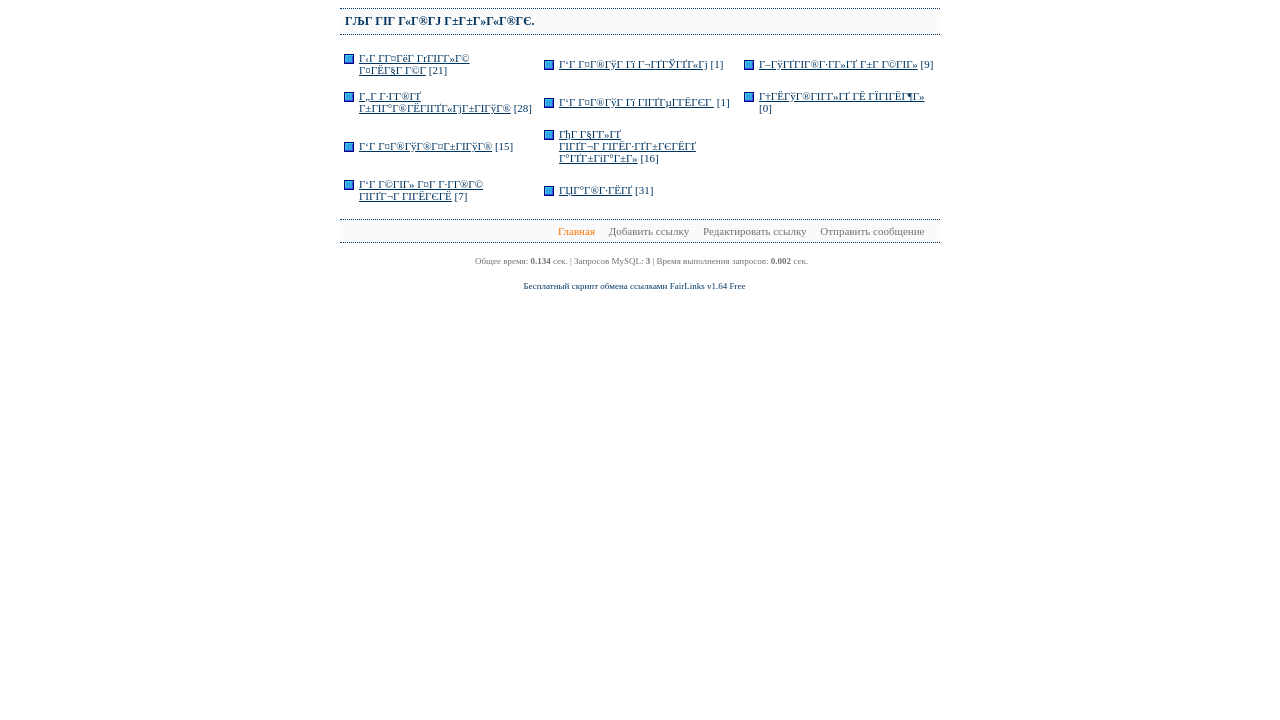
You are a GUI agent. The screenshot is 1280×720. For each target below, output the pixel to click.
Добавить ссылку (649, 231)
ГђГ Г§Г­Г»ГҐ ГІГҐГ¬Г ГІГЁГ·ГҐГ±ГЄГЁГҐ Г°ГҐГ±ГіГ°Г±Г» (627, 146)
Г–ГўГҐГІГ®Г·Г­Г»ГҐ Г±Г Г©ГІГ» (838, 64)
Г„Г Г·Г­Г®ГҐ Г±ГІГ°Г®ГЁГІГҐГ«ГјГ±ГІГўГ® (435, 102)
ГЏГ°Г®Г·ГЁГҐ (595, 190)
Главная (576, 231)
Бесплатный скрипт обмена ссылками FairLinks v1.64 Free (634, 286)
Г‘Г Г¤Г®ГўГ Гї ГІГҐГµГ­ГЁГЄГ (636, 102)
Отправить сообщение (872, 231)
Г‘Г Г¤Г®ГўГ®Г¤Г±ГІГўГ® (425, 146)
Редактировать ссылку (755, 231)
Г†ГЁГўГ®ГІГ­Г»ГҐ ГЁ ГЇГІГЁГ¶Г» (841, 96)
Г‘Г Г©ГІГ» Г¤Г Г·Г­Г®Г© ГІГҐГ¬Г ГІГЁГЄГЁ (421, 190)
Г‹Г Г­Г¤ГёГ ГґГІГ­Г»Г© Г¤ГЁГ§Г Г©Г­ (414, 64)
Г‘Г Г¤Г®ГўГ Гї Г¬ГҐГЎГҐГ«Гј (633, 64)
